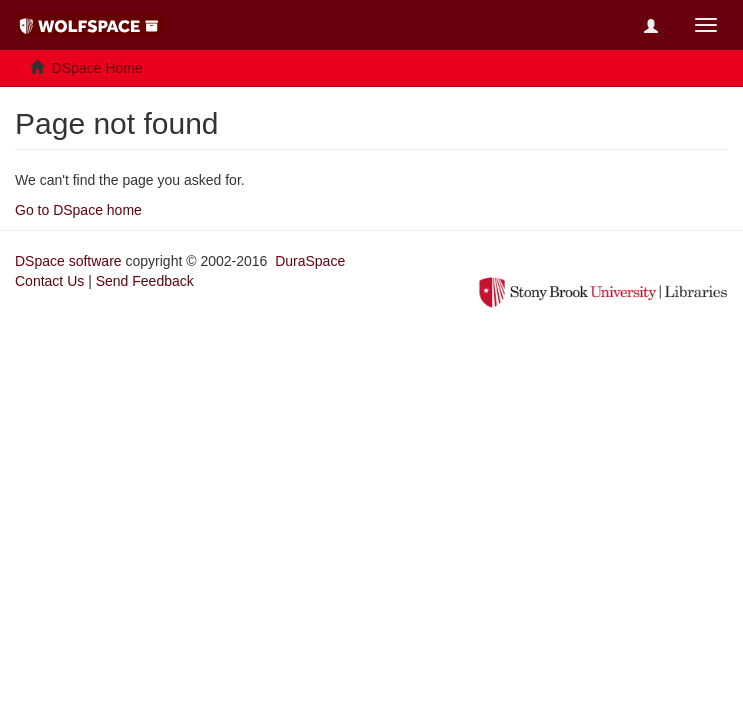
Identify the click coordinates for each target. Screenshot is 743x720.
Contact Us (49, 281)
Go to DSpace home (78, 210)
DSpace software (68, 261)
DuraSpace (310, 261)
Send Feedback (145, 281)
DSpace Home (97, 68)
